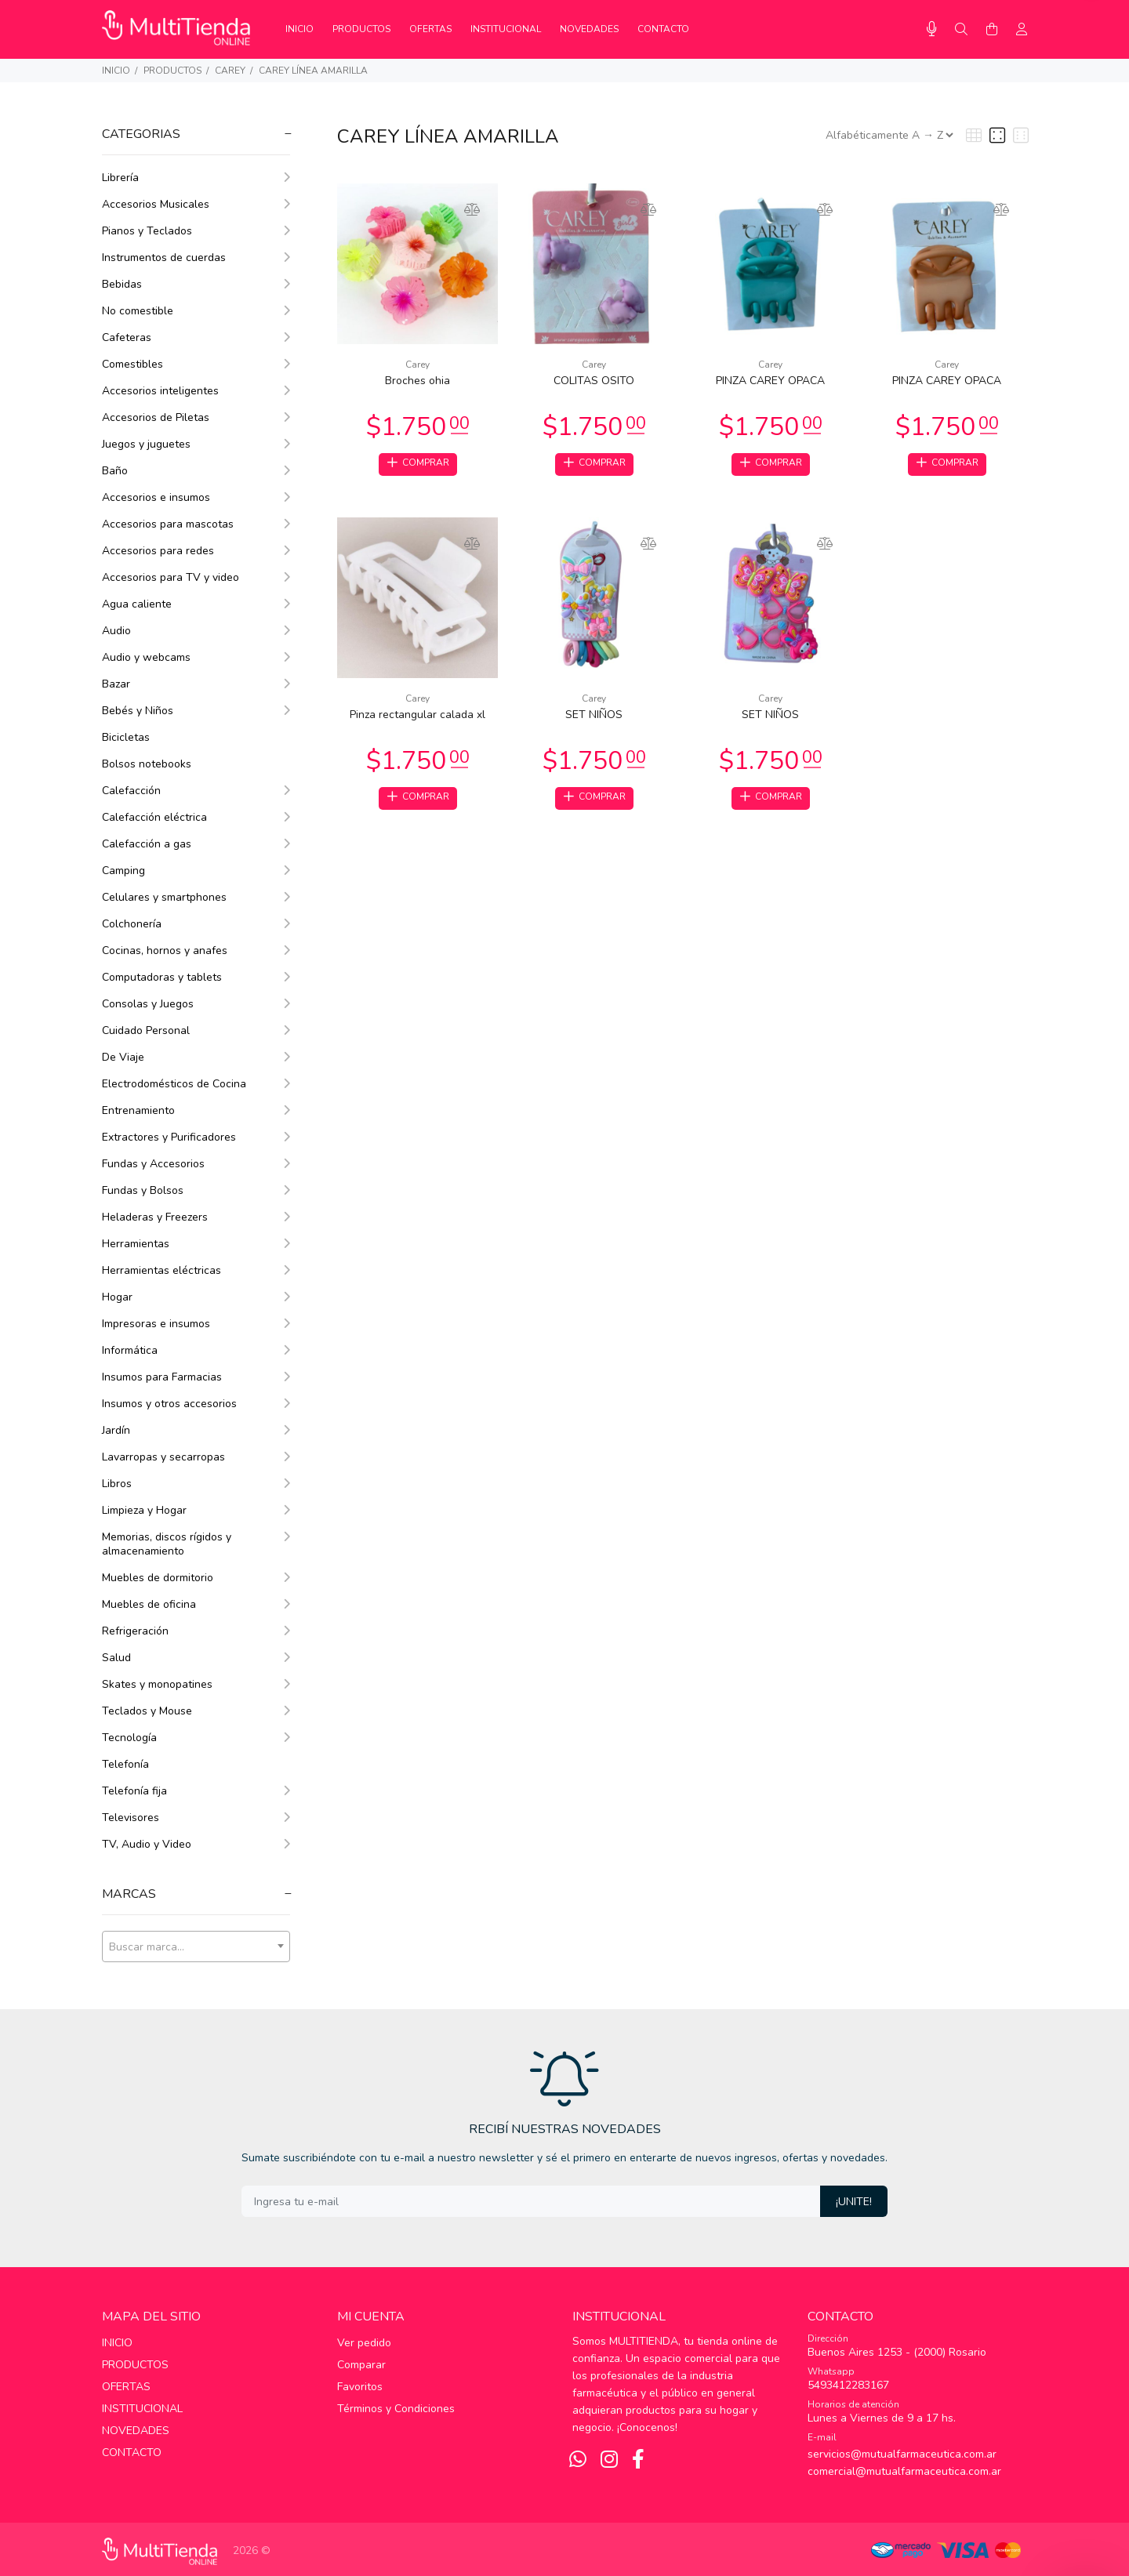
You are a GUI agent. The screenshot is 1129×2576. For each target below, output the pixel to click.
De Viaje (196, 1057)
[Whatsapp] (578, 2460)
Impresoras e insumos (196, 1323)
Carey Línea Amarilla (313, 70)
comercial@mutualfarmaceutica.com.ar (904, 2471)
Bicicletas (126, 737)
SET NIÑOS (594, 717)
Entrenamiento (196, 1110)
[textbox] (196, 1947)
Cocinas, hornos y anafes (196, 950)
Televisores (196, 1817)
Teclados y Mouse (196, 1710)
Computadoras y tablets (196, 977)
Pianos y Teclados (196, 230)
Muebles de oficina (196, 1604)
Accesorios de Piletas (196, 417)
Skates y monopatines (196, 1684)
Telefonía (125, 1764)
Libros (196, 1483)
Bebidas (196, 284)
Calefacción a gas (196, 843)
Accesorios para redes (196, 550)
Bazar (196, 684)
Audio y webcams (196, 657)
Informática (196, 1350)
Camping (196, 870)
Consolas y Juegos (196, 1003)
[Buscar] (961, 29)
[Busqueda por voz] (932, 29)
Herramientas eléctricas (196, 1270)
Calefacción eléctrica (196, 817)
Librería (196, 177)
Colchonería (196, 923)
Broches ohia (417, 380)
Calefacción (196, 790)
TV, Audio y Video (196, 1844)
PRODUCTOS (172, 70)
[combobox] (196, 1946)
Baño (196, 470)
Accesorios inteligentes (196, 390)
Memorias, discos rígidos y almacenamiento (196, 1543)
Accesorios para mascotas (196, 524)
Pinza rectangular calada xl (417, 717)
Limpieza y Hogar (196, 1510)
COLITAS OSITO (594, 380)
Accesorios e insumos (196, 497)
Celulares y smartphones (196, 897)
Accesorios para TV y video (196, 577)
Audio (196, 630)
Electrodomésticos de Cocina (196, 1083)
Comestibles (196, 364)
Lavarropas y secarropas (196, 1456)
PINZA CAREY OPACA (770, 380)
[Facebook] (638, 2460)
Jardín (196, 1430)
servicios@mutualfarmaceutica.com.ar (902, 2454)
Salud (196, 1657)
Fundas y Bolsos (196, 1190)
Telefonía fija (196, 1790)
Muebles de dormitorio (196, 1577)
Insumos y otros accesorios (196, 1403)
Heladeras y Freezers (196, 1217)
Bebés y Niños (196, 710)
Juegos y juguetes (196, 444)
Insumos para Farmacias (196, 1377)
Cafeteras (196, 337)
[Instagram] (609, 2460)
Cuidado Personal (196, 1030)
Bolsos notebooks (146, 763)
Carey (230, 70)
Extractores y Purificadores (196, 1137)
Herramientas (196, 1243)
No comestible (196, 310)
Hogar (196, 1297)
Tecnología (196, 1737)
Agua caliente (196, 604)
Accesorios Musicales (196, 204)
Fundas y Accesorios (196, 1163)
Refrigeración (196, 1631)
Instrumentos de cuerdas (196, 257)
